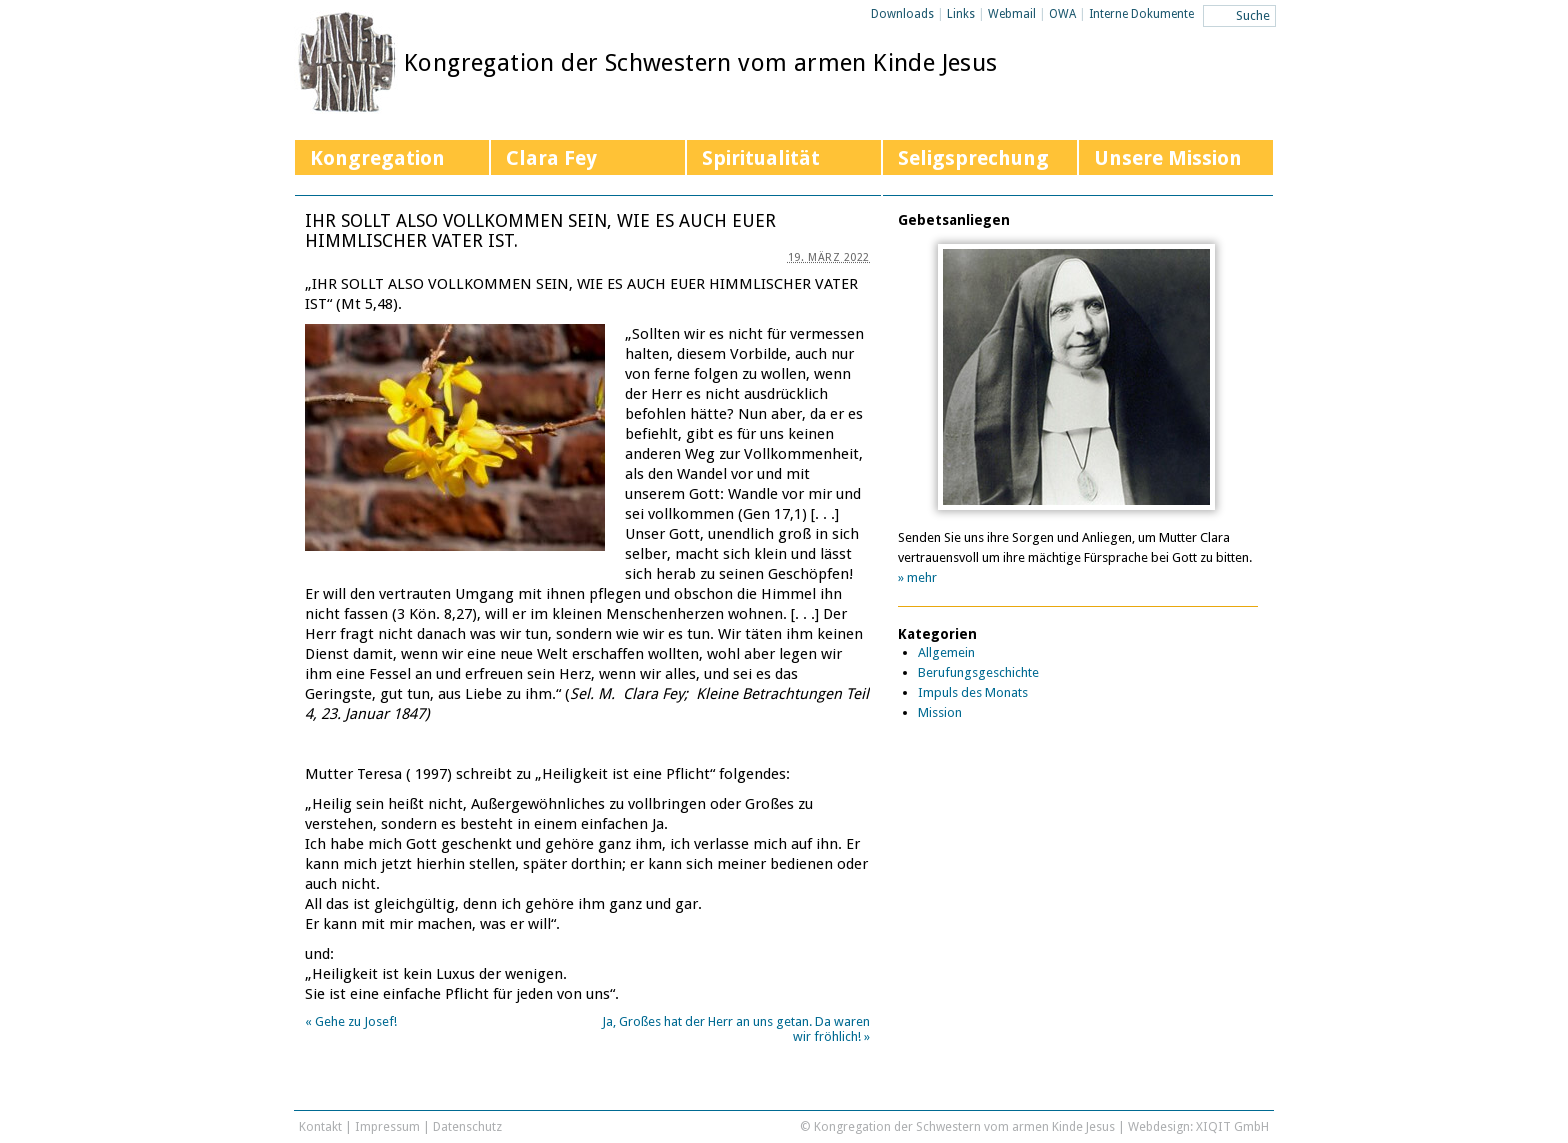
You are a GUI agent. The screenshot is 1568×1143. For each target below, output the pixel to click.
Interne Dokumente (1141, 14)
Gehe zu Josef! (351, 1021)
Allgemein (946, 652)
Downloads (902, 14)
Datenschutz (467, 1126)
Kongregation (377, 158)
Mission (940, 712)
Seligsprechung (973, 158)
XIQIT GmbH (1232, 1126)
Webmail (1012, 14)
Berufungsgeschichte (978, 672)
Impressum (387, 1126)
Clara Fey (551, 158)
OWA (1062, 14)
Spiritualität (761, 158)
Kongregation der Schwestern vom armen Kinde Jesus (701, 63)
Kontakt (320, 1126)
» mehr (917, 577)
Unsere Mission (1168, 158)
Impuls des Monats (973, 692)
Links (961, 14)
